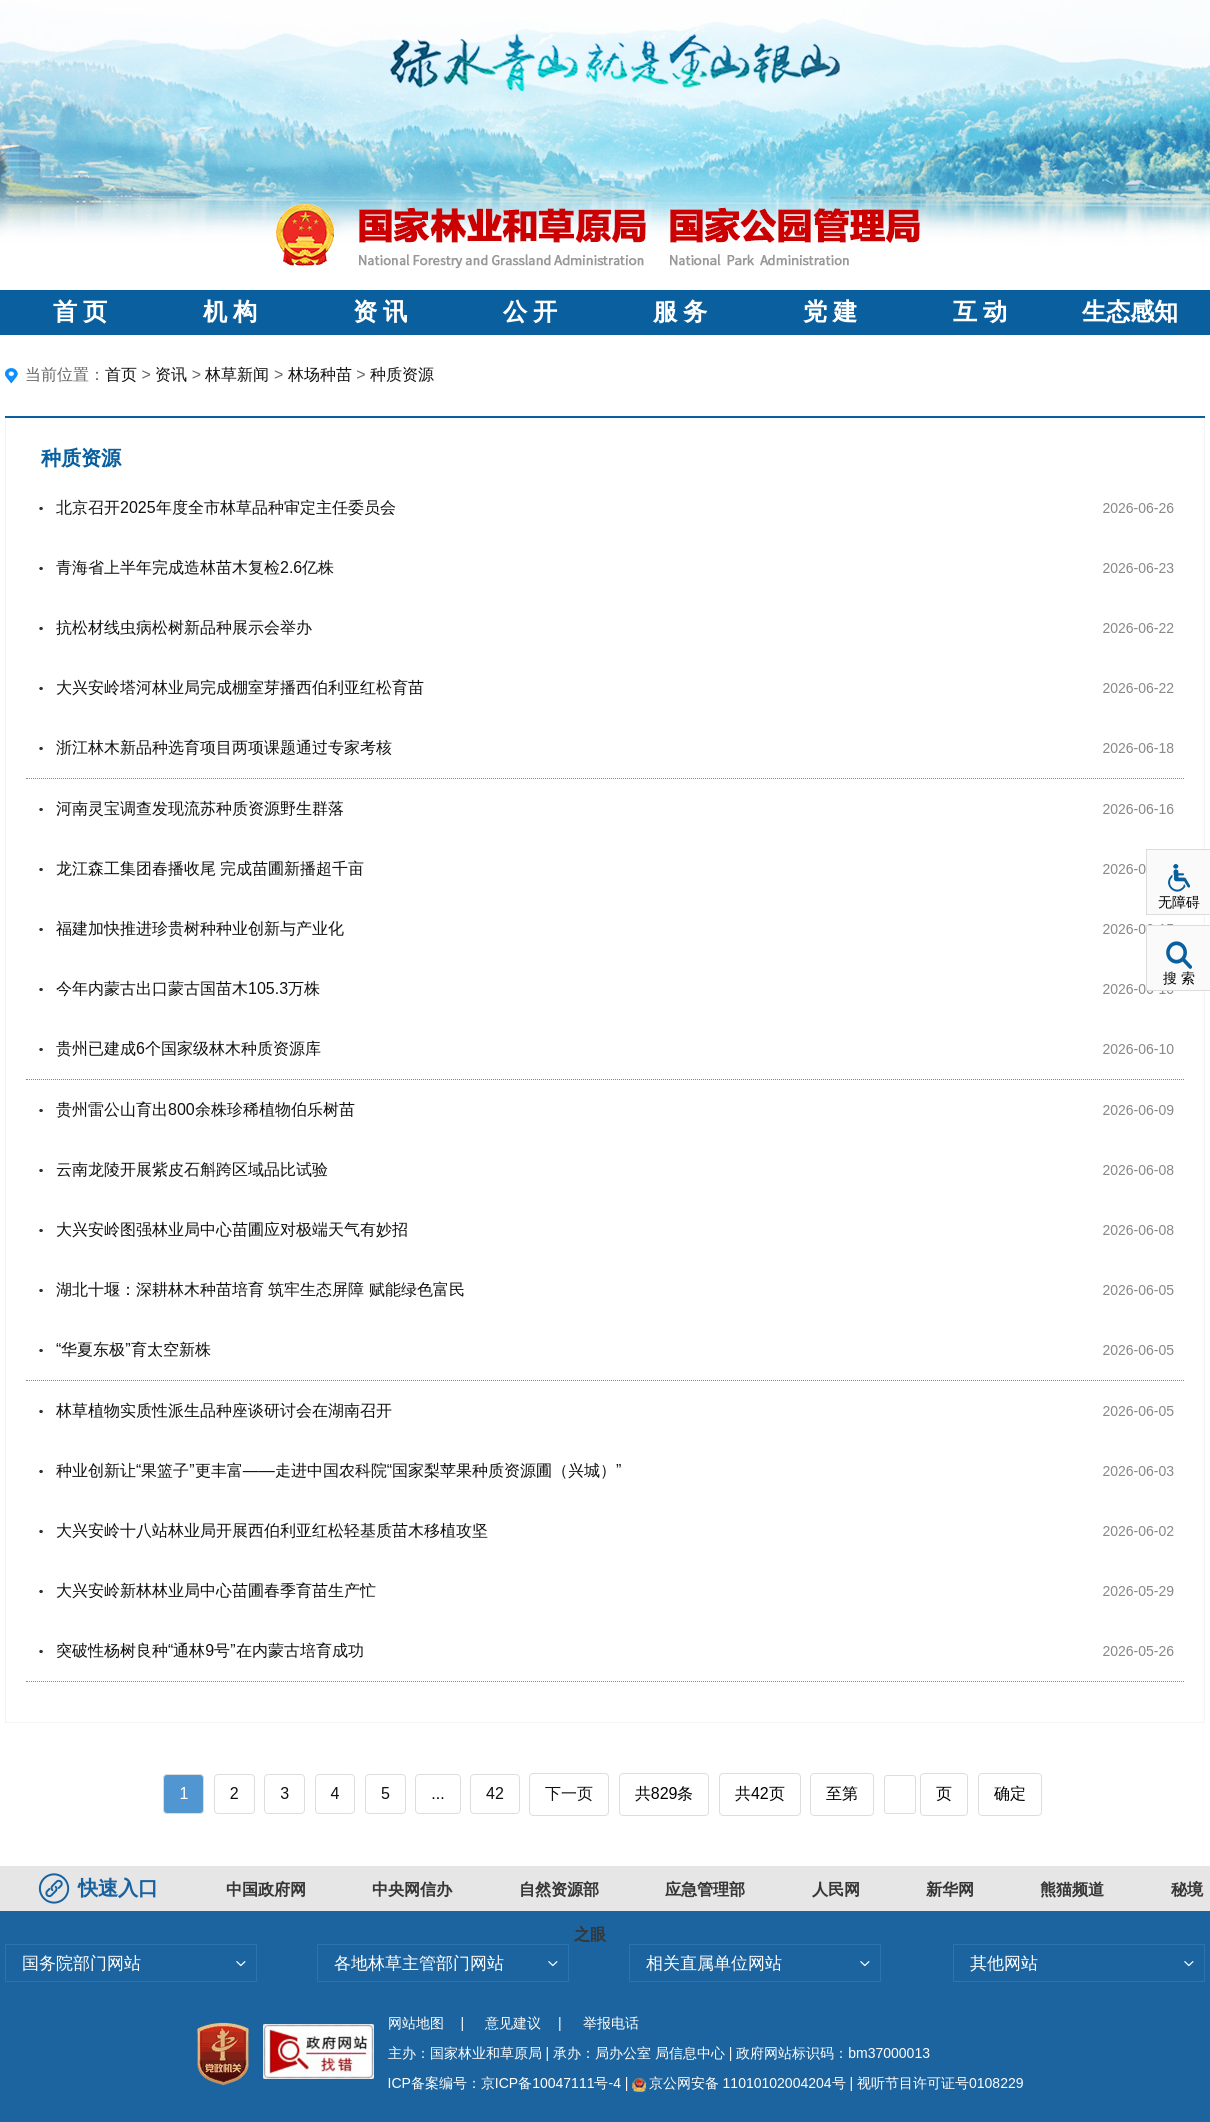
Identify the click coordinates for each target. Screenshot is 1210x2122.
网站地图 (416, 2023)
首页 (121, 374)
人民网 (836, 1889)
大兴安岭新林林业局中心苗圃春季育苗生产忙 (216, 1590)
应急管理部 (705, 1889)
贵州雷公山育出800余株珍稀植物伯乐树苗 (205, 1109)
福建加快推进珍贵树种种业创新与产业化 (200, 928)
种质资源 (402, 374)
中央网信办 (412, 1889)
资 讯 (380, 312)
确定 (1010, 1793)
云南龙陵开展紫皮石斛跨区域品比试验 (192, 1169)
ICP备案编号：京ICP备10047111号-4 (506, 2083)
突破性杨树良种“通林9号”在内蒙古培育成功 (210, 1650)
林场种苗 (320, 374)
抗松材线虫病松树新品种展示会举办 (184, 627)
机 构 (230, 312)
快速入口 (101, 1888)
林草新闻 (237, 374)
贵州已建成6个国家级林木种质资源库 (188, 1048)
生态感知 (1130, 312)
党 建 (830, 312)
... (437, 1793)
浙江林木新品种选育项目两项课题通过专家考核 (224, 747)
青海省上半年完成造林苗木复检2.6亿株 (195, 567)
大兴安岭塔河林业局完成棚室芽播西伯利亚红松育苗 (240, 687)
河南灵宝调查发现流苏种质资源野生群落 (200, 808)
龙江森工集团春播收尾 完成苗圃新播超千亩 (210, 868)
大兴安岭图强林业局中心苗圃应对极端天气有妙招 (232, 1229)
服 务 (680, 312)
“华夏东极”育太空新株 (133, 1349)
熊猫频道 (1072, 1889)
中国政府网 (266, 1889)
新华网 (950, 1889)
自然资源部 (559, 1889)
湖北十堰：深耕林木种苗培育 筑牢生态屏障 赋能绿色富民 (260, 1289)
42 (495, 1793)
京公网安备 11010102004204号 (738, 2083)
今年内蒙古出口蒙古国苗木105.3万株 (188, 988)
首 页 (80, 312)
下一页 (569, 1793)
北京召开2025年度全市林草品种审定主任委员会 (226, 507)
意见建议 (513, 2023)
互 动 (980, 312)
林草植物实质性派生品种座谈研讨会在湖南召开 (224, 1410)
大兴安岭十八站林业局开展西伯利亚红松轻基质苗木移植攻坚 (272, 1530)
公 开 (530, 312)
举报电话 (611, 2023)
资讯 (171, 374)
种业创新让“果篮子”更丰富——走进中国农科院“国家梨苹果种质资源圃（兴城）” (338, 1470)
